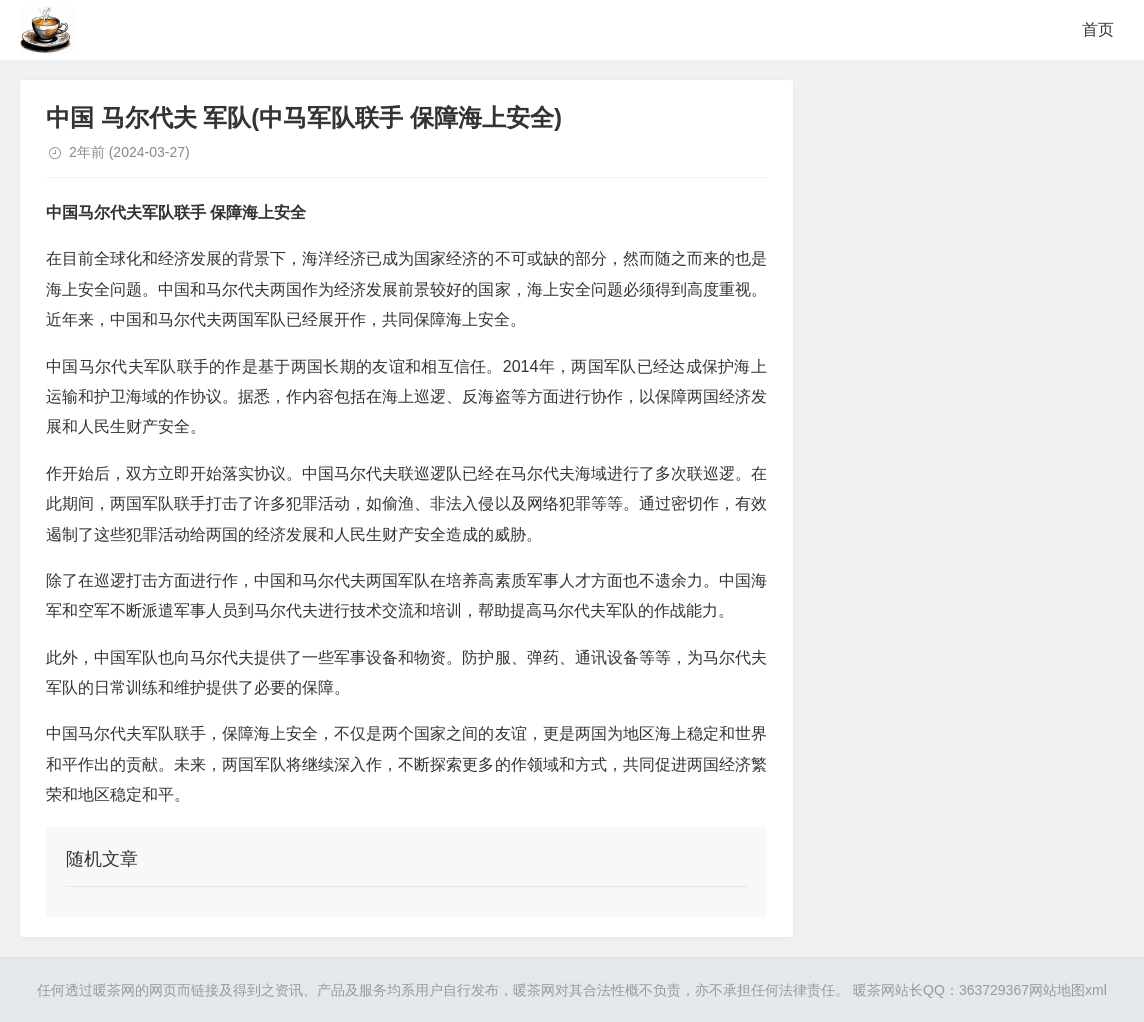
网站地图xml (1068, 990)
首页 (1098, 29)
